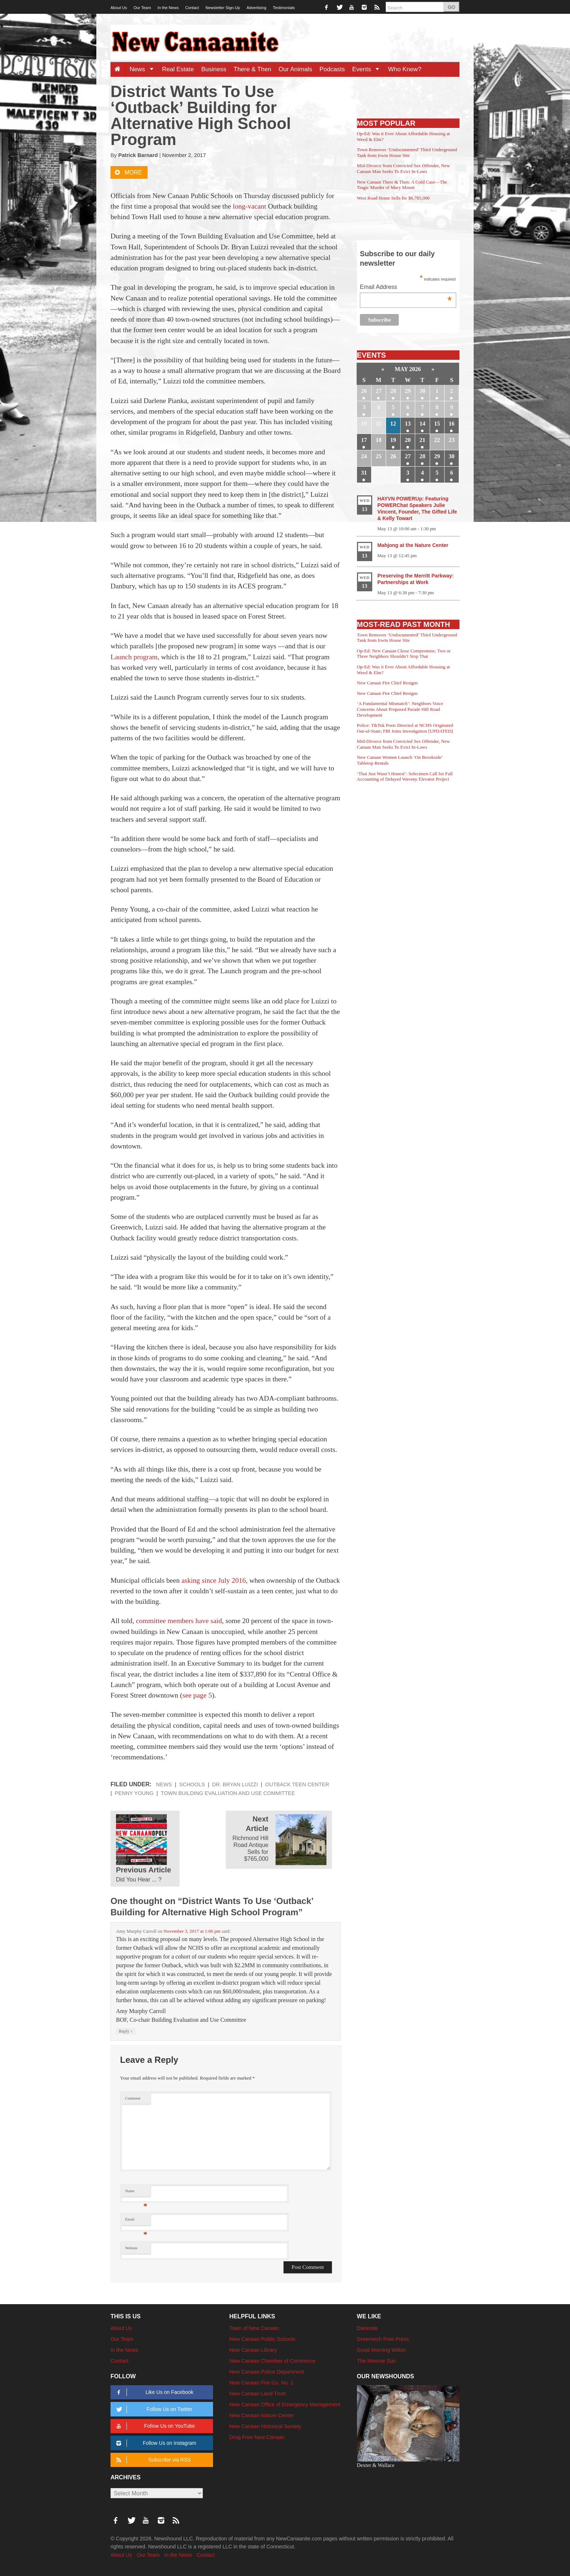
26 (364, 391)
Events (368, 69)
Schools (192, 1784)
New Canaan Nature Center (261, 2415)
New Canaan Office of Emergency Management (284, 2404)
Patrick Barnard (138, 155)
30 (422, 391)
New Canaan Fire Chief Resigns (387, 682)
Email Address (406, 287)
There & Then (253, 69)
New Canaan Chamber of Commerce (272, 2361)
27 (378, 391)
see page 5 (197, 1695)
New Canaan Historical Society (265, 2426)
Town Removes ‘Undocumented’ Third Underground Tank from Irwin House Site (407, 152)
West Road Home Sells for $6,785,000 (393, 198)
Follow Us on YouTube (154, 2426)
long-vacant (250, 206)
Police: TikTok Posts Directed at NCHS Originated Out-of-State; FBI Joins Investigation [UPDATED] (405, 728)
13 (408, 423)
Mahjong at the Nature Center (412, 545)
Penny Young (134, 1793)
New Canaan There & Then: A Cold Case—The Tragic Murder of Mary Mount (402, 184)
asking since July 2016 (213, 1580)
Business (213, 69)
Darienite (367, 2328)
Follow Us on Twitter (153, 2409)
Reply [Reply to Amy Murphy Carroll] (126, 2031)
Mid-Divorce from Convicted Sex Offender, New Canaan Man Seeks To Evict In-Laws (403, 168)
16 (451, 423)
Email (136, 2221)
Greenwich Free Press (383, 2339)
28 (393, 391)
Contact (192, 7)
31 (364, 473)
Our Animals (295, 69)
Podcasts (332, 69)
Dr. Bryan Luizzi (235, 1784)
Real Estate (178, 69)
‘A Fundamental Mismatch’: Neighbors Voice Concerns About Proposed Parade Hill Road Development (400, 709)
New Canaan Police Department (266, 2372)
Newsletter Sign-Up (222, 7)
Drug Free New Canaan (257, 2437)
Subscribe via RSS (152, 2460)
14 (422, 423)
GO (451, 7)
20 (408, 440)
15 (437, 423)
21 (422, 440)
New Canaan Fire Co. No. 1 (261, 2383)
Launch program (134, 657)
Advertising (256, 7)
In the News (167, 7)
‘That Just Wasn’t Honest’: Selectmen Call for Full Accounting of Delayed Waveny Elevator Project (405, 776)
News (143, 69)
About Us (119, 7)
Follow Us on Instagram (155, 2443)
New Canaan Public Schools (262, 2339)
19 (393, 440)
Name (136, 2193)
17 (364, 440)
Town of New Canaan (254, 2328)
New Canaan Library (253, 2350)
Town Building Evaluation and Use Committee (228, 1793)
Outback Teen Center (297, 1784)
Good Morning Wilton (381, 2350)
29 (408, 391)
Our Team (142, 7)
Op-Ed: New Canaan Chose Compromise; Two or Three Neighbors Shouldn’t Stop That (404, 653)
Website (131, 2248)
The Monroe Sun (376, 2361)
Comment (132, 2098)
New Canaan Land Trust (257, 2393)
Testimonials (284, 7)
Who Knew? (404, 69)
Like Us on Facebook (153, 2392)
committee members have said (179, 1621)
